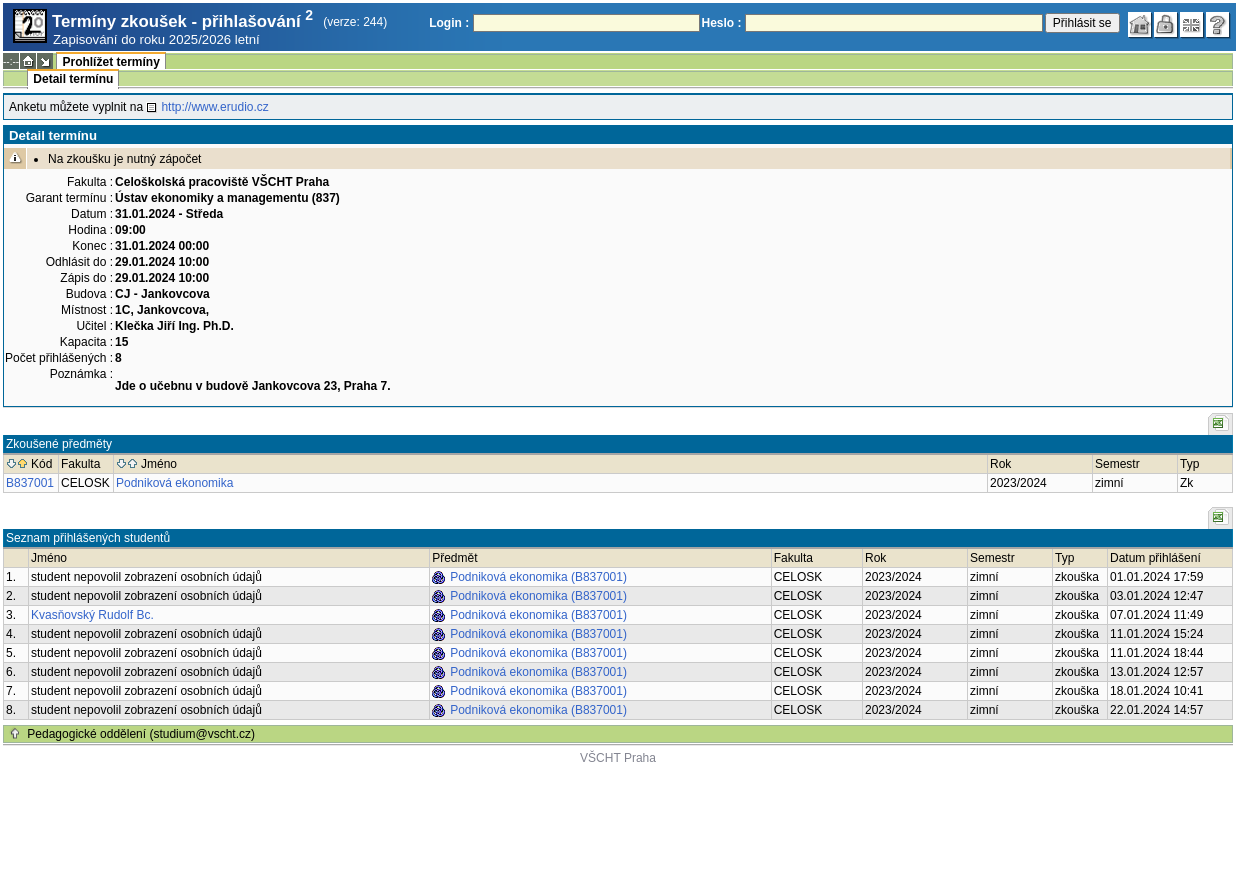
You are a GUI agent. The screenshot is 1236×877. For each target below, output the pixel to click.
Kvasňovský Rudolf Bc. (92, 615)
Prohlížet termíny (110, 62)
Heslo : (722, 23)
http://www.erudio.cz (214, 107)
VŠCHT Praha (618, 758)
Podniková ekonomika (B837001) (538, 577)
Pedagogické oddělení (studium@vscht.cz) (141, 734)
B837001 (30, 483)
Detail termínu (73, 79)
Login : (449, 23)
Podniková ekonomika (174, 483)
